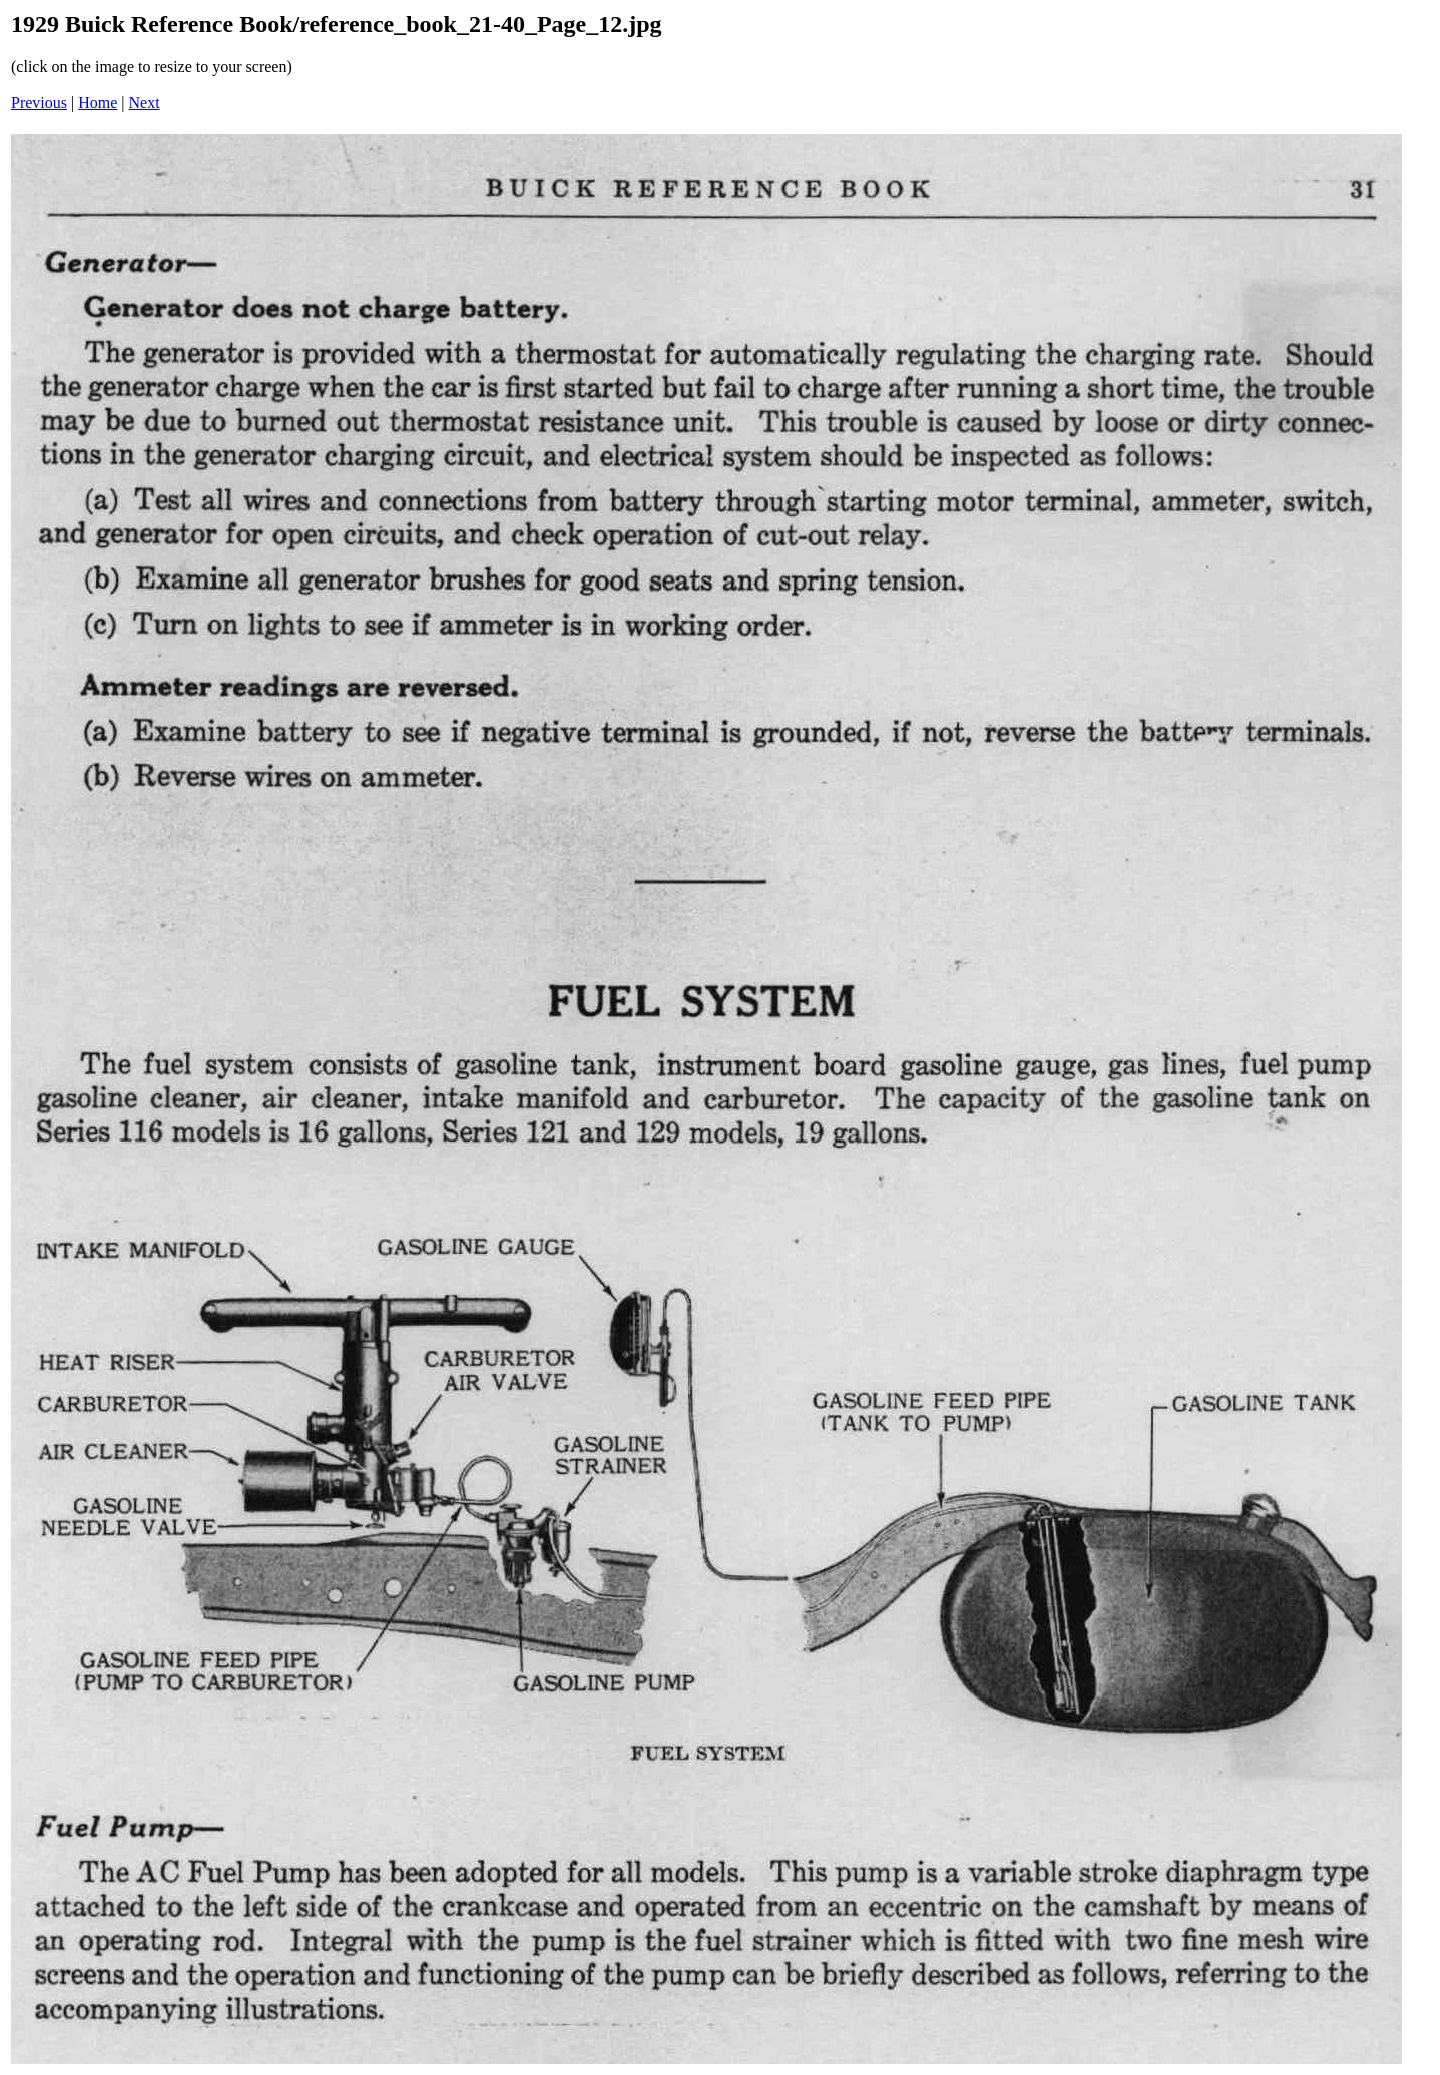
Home (97, 102)
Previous (39, 102)
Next (144, 102)
